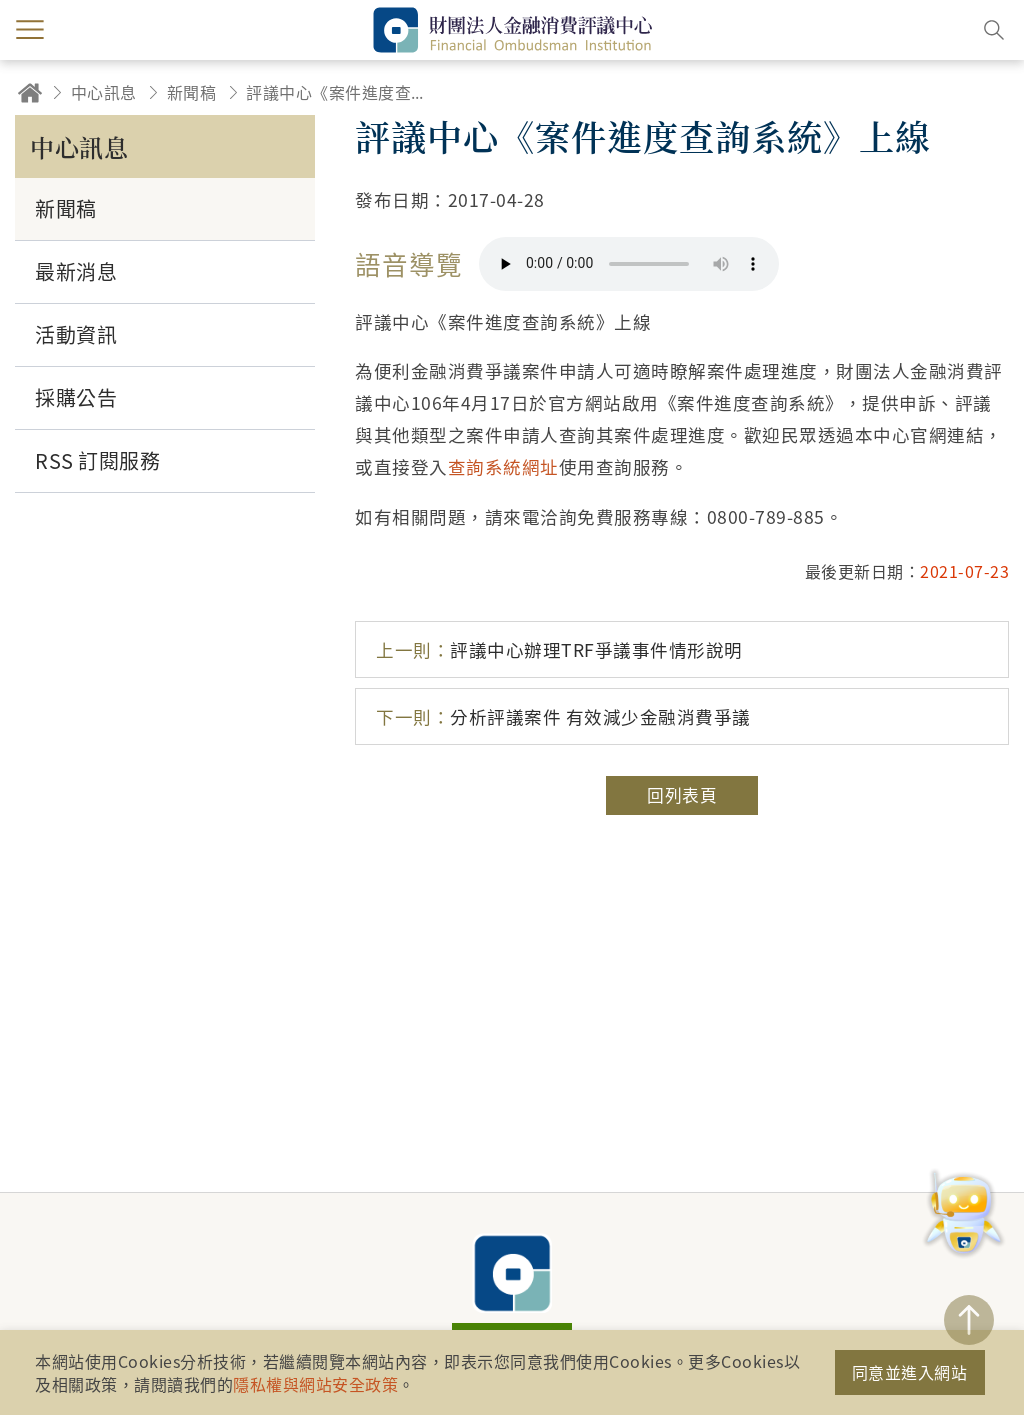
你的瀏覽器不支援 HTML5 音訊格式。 (629, 264)
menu (30, 30)
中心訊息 (104, 92)
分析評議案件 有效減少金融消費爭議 (563, 716)
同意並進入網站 (910, 1372)
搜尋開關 (994, 30)
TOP (969, 1320)
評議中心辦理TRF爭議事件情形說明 (559, 649)
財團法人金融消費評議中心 (512, 1273)
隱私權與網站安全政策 (315, 1384)
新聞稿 (192, 92)
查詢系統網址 (503, 466)
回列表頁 (682, 795)
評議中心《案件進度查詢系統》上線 (341, 92)
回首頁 (30, 92)
